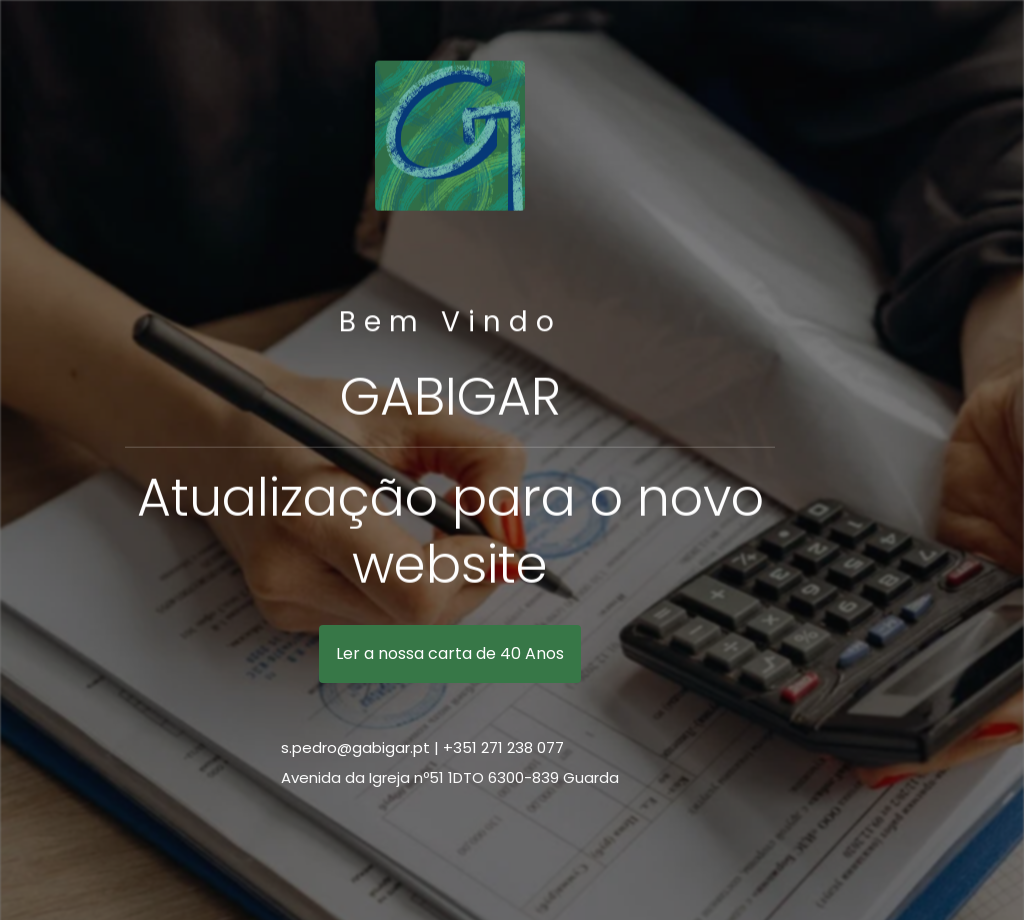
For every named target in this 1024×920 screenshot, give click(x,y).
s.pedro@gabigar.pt (355, 747)
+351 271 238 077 (503, 747)
